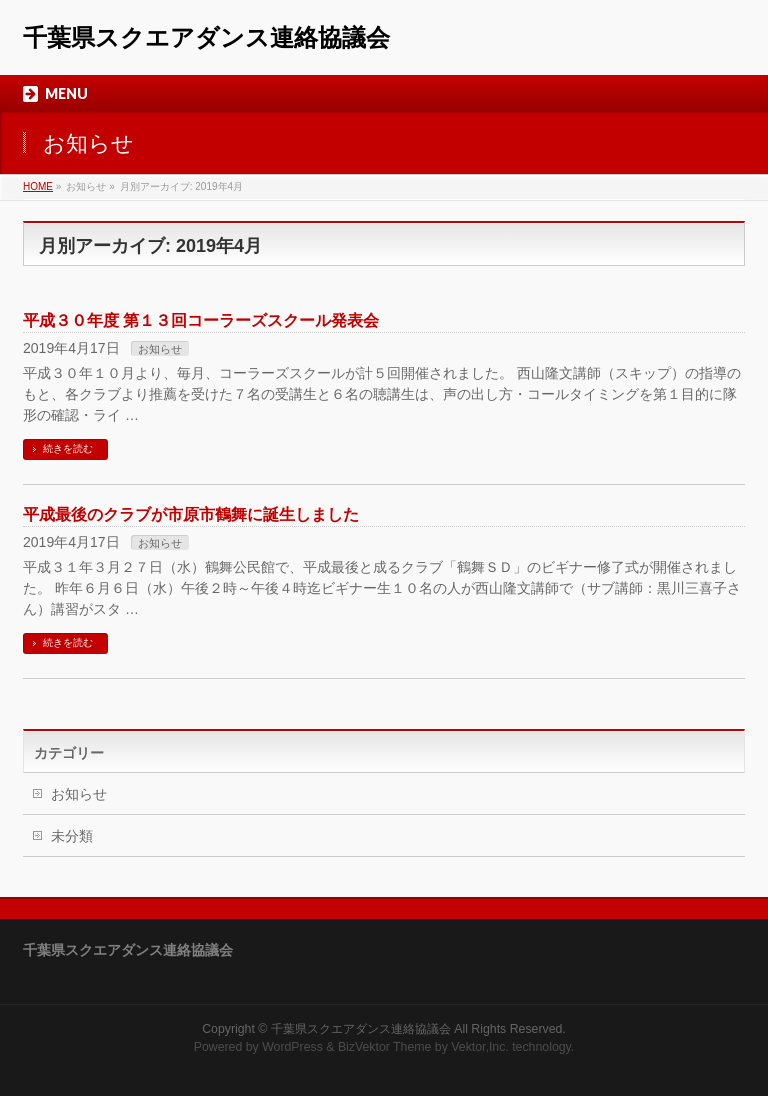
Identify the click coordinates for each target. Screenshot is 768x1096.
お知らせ (160, 349)
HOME (38, 186)
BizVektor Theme (385, 1047)
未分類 (72, 836)
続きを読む (68, 448)
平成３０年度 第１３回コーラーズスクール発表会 (201, 320)
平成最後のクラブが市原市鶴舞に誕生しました (191, 514)
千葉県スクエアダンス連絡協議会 (206, 37)
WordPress (292, 1047)
